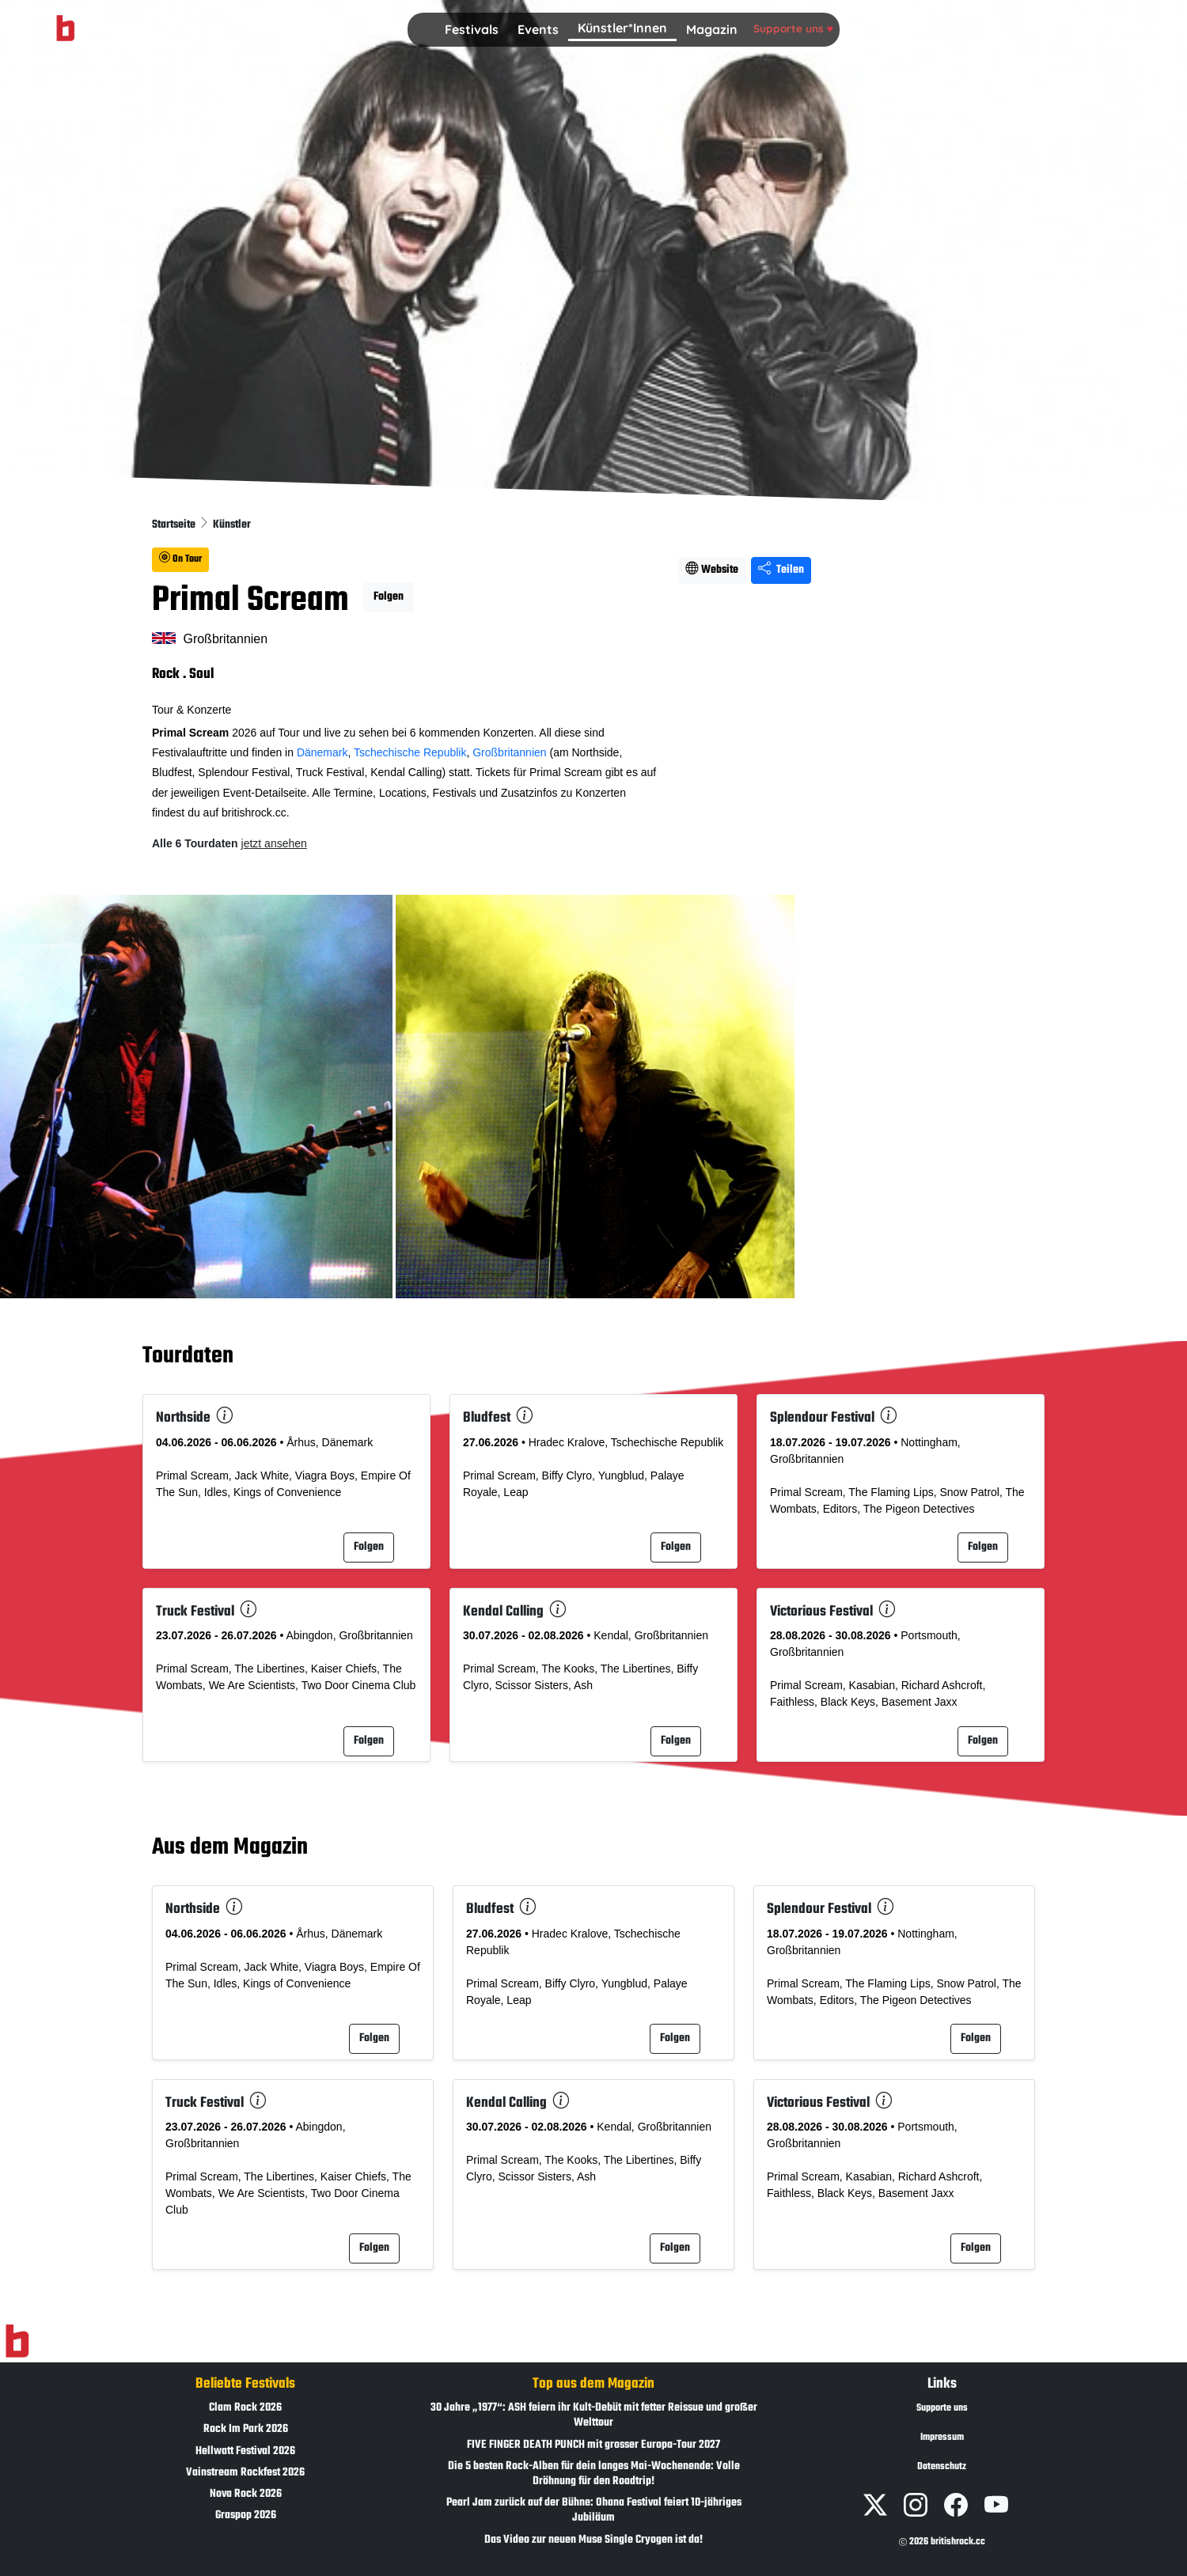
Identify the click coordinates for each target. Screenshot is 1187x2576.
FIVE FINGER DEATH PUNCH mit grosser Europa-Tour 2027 (593, 2445)
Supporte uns (793, 28)
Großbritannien (509, 752)
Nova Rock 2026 (246, 2494)
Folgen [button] (389, 597)
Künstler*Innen (622, 28)
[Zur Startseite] (17, 2342)
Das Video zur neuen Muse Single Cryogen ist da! (593, 2540)
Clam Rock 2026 (245, 2408)
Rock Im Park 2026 (245, 2429)
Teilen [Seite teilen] (781, 570)
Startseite (175, 525)
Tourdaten (187, 1356)
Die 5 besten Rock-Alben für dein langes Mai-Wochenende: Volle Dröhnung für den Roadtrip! (594, 2474)
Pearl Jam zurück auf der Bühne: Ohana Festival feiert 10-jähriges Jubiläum (593, 2510)
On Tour (180, 559)
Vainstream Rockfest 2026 (245, 2473)
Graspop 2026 (245, 2515)
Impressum (942, 2437)
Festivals (472, 29)
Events (538, 29)
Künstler (232, 525)
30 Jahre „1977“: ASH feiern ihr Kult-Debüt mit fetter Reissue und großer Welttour (593, 2415)
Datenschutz (941, 2467)
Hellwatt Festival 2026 (245, 2451)
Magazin (712, 29)
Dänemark (322, 752)
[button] (471, 30)
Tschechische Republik (410, 752)
